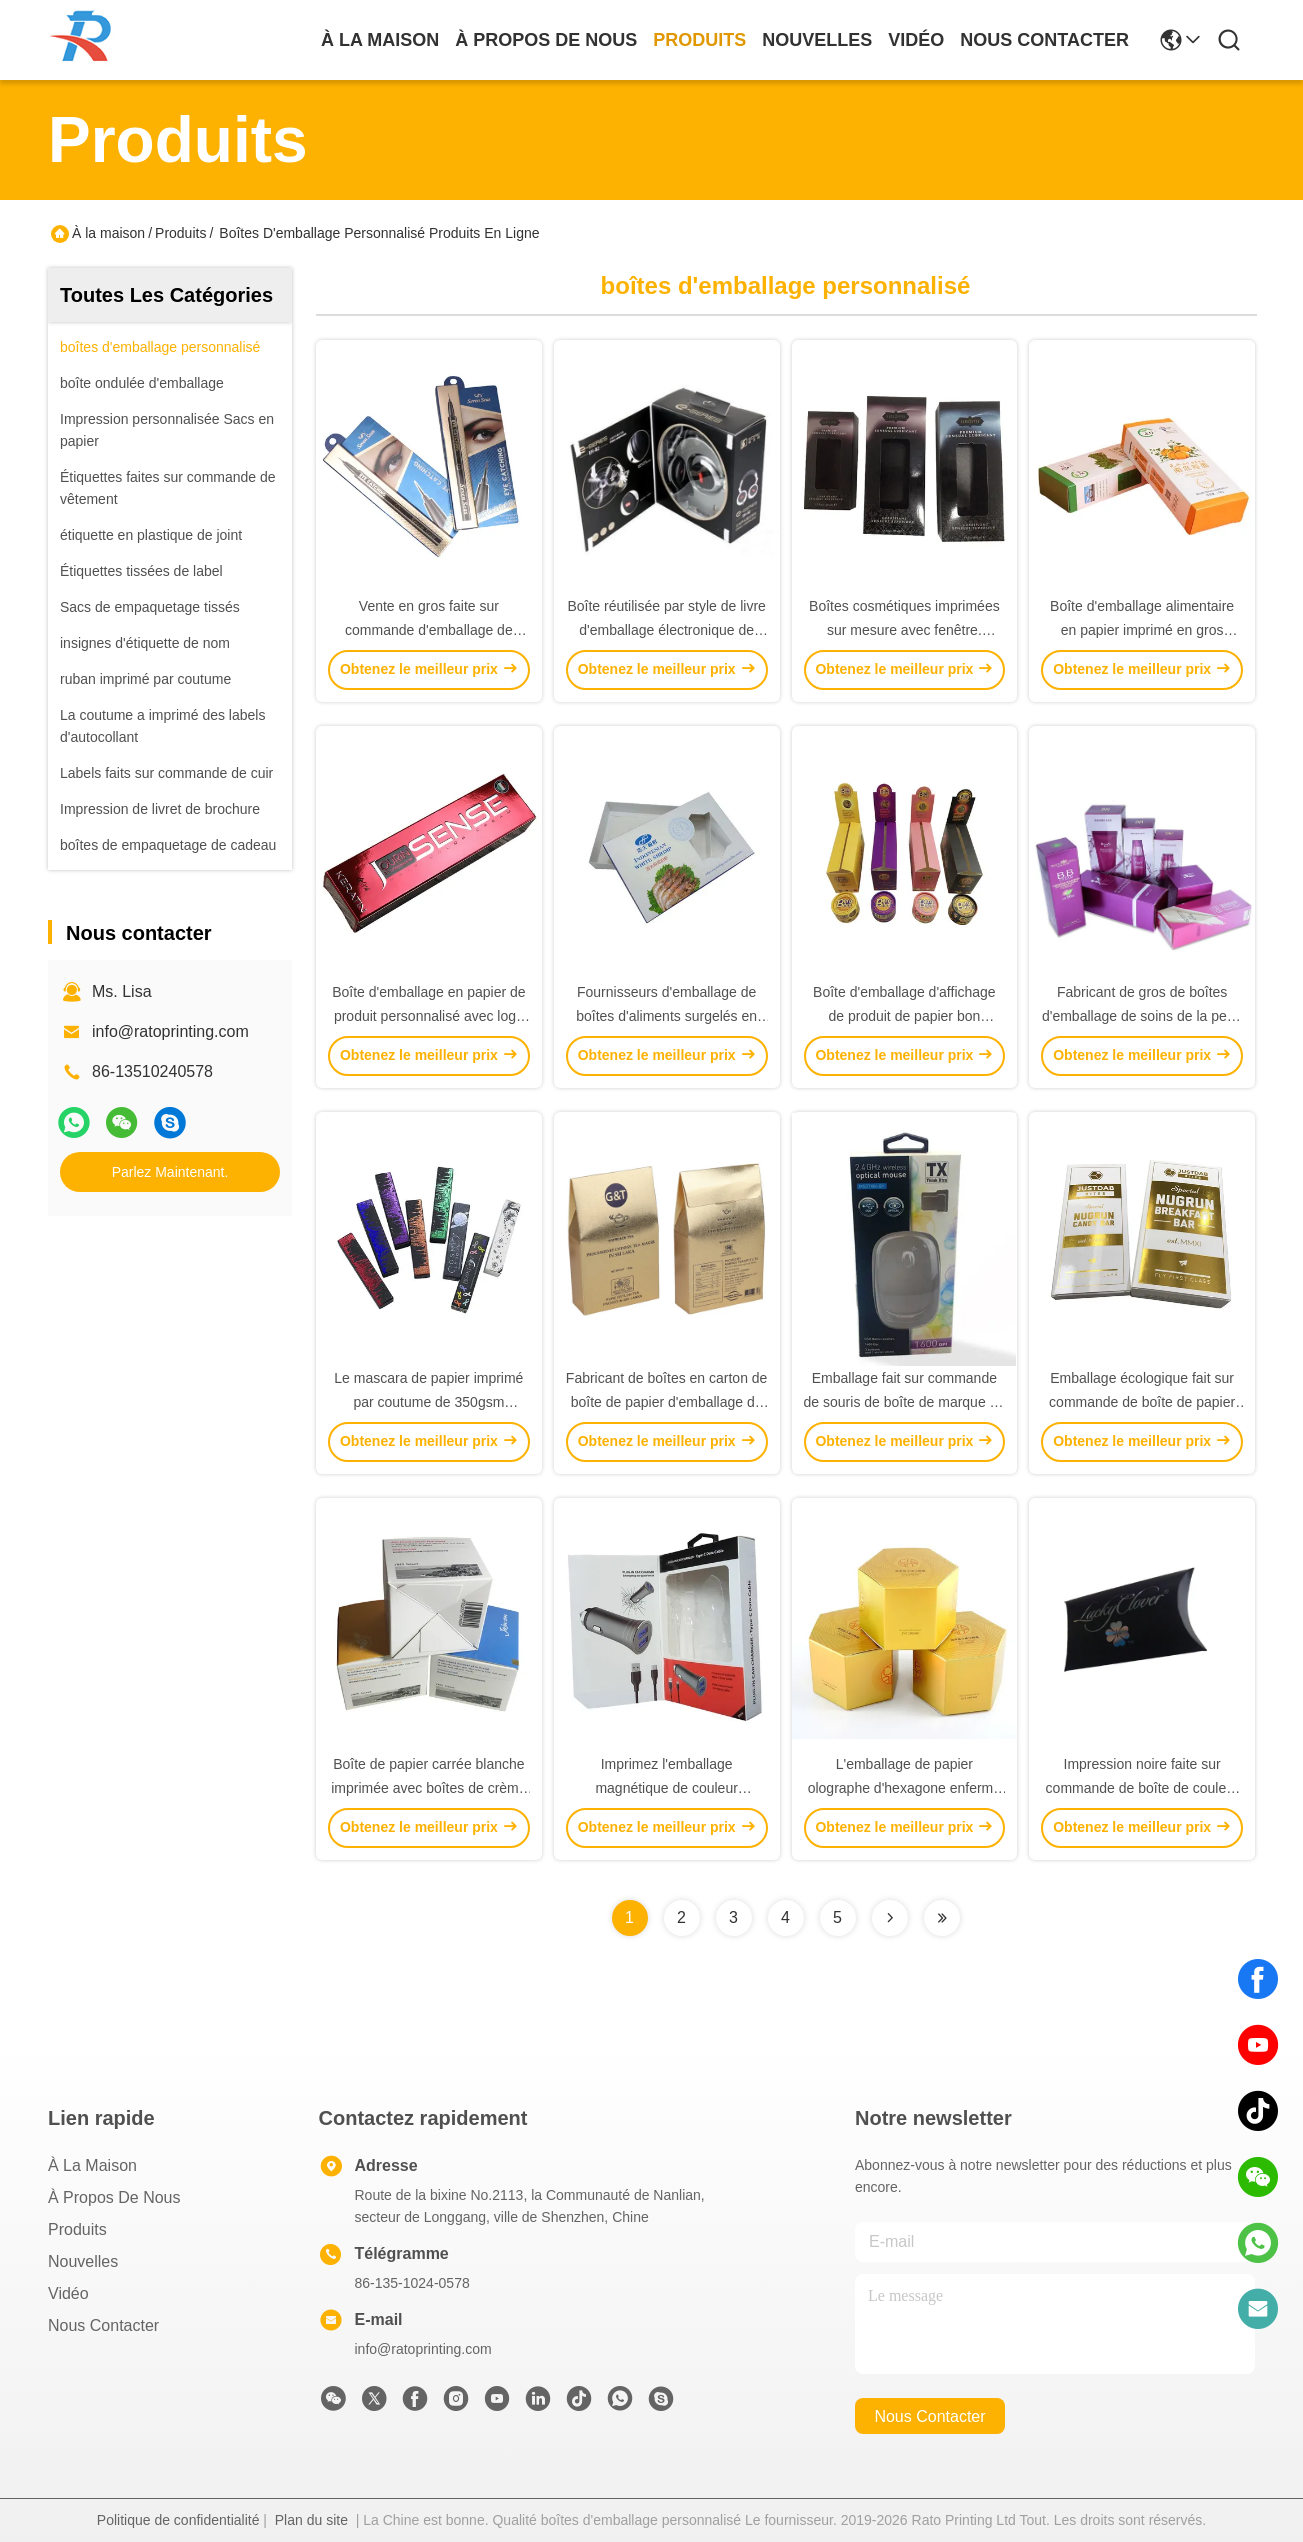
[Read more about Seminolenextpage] (890, 1918)
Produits (180, 233)
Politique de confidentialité (178, 2520)
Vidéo (68, 2293)
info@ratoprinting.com (170, 1031)
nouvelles (817, 40)
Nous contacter (103, 2325)
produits (699, 40)
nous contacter (1044, 40)
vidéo (916, 40)
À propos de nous (546, 40)
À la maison (380, 40)
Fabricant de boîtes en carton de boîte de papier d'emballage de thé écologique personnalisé (667, 1402)
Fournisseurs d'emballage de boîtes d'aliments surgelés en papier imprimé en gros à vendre (667, 1016)
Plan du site (311, 2520)
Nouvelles (83, 2261)
